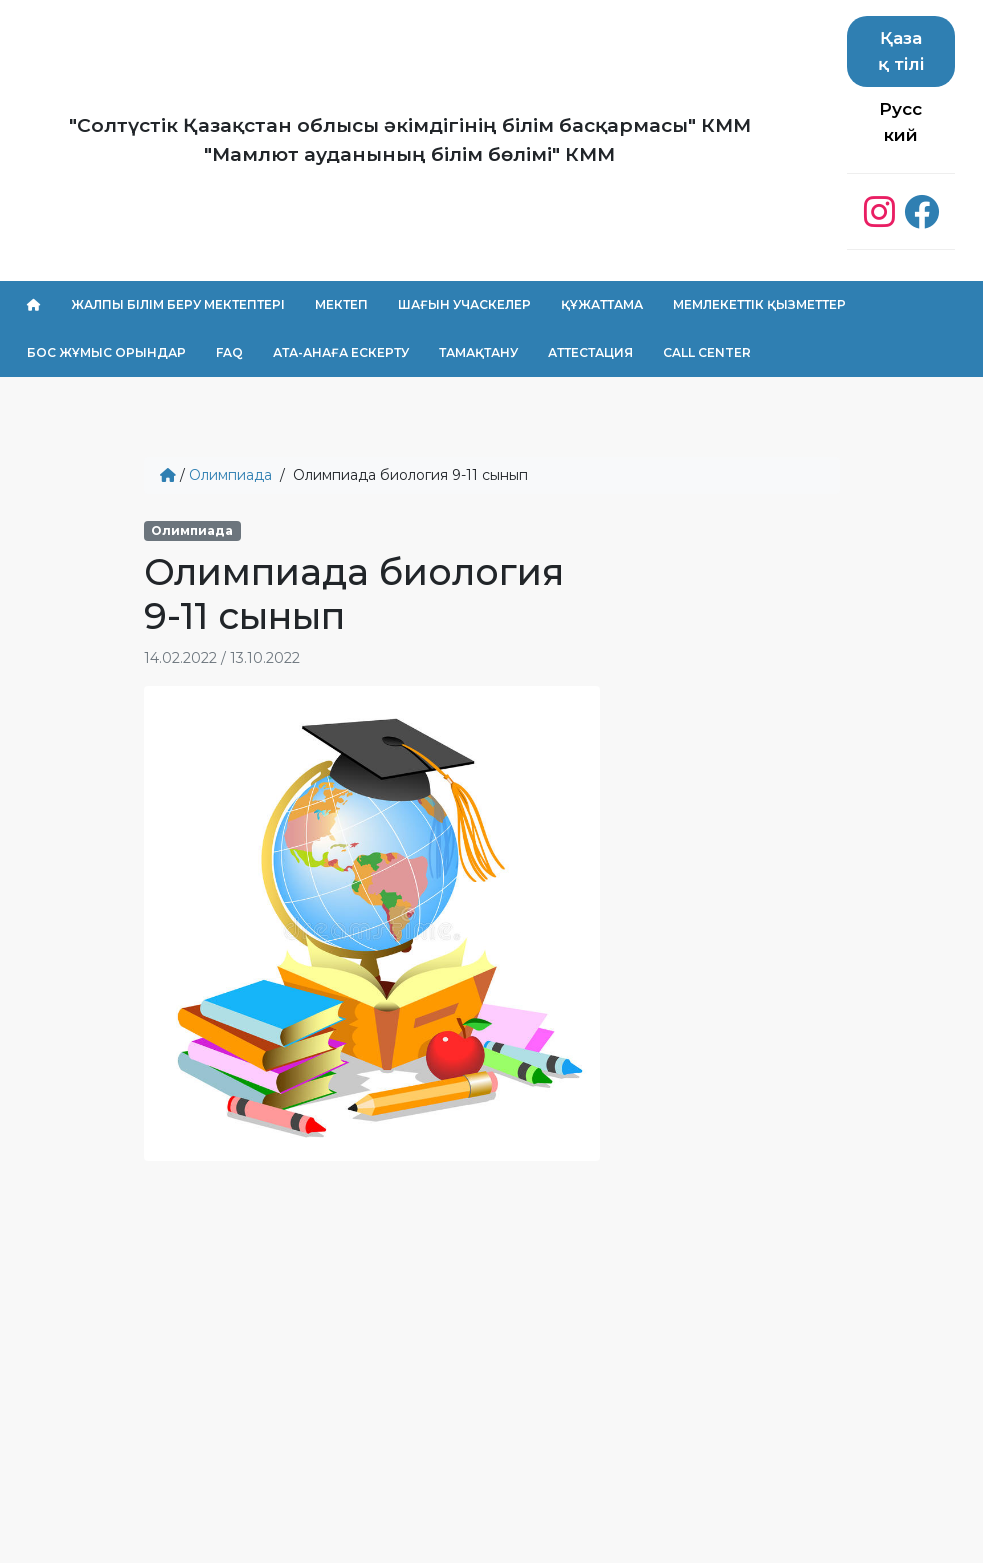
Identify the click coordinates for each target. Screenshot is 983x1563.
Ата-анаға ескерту (341, 352)
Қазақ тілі (901, 51)
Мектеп (341, 304)
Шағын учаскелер (464, 304)
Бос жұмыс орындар (106, 352)
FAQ (229, 352)
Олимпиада (230, 475)
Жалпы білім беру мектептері (178, 304)
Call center (707, 352)
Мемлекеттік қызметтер (759, 304)
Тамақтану (478, 352)
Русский (901, 122)
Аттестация (590, 352)
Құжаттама (602, 304)
